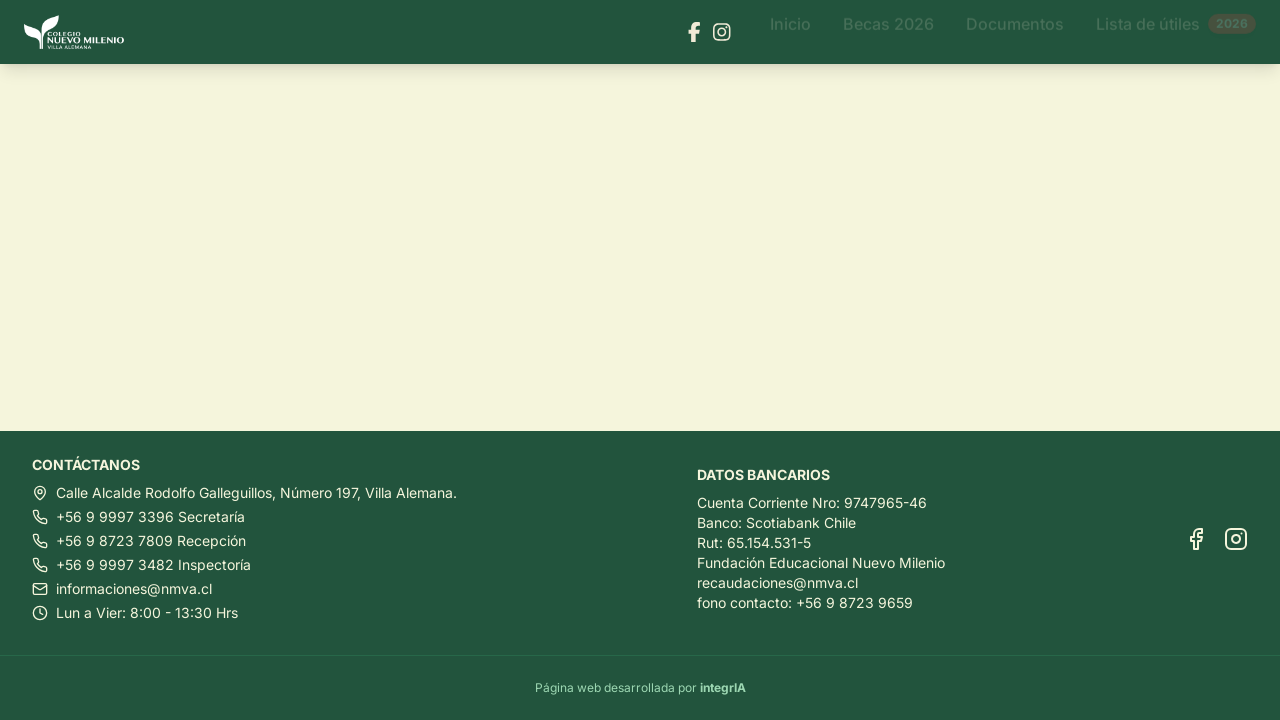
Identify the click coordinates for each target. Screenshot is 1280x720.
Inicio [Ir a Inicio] (790, 32)
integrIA (723, 687)
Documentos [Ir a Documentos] (1015, 32)
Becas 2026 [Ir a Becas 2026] (888, 32)
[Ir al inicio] (82, 32)
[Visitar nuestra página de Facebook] (694, 32)
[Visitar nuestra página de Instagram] (722, 32)
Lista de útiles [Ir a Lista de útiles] (1176, 32)
